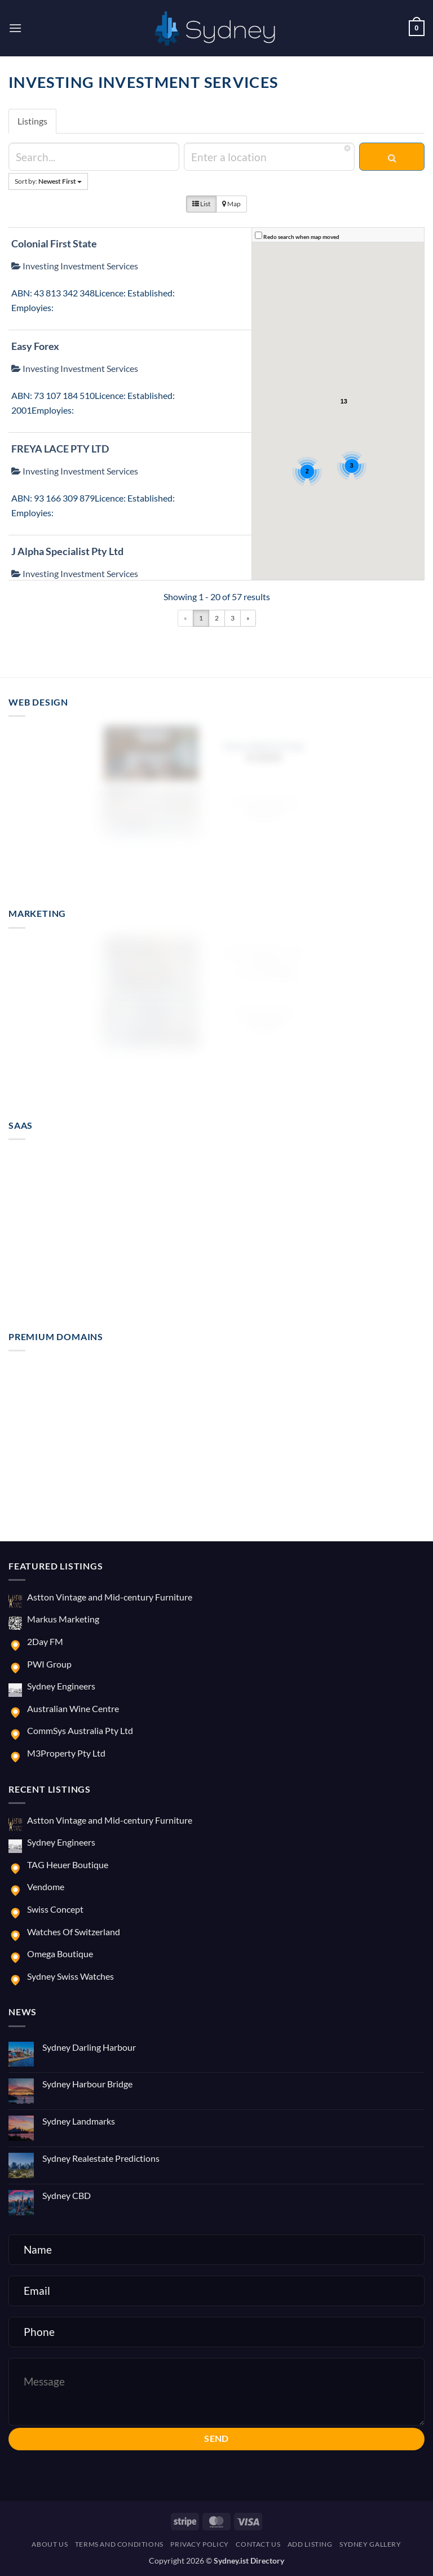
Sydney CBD (66, 2195)
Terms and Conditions (119, 2544)
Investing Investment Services (74, 265)
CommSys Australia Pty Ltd (80, 1730)
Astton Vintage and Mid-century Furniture (109, 1596)
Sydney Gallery (370, 2544)
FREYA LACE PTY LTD (60, 448)
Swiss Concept (55, 1909)
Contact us (258, 2544)
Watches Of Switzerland (73, 1931)
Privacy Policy (199, 2544)
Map (231, 203)
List (201, 203)
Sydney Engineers (61, 1686)
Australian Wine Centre (73, 1708)
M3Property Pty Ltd (66, 1753)
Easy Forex (35, 346)
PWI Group (49, 1664)
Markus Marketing (63, 1618)
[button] (15, 28)
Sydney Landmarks (78, 2121)
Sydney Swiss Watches (70, 1976)
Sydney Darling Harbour (89, 2047)
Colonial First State (54, 243)
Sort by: (48, 181)
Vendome (45, 1886)
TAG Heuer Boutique (67, 1864)
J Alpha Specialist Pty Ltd (67, 551)
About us (50, 2544)
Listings (32, 121)
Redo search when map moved (301, 236)
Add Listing (310, 2544)
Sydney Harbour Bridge (87, 2083)
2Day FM (45, 1641)
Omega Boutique (60, 1953)
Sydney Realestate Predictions (101, 2158)
